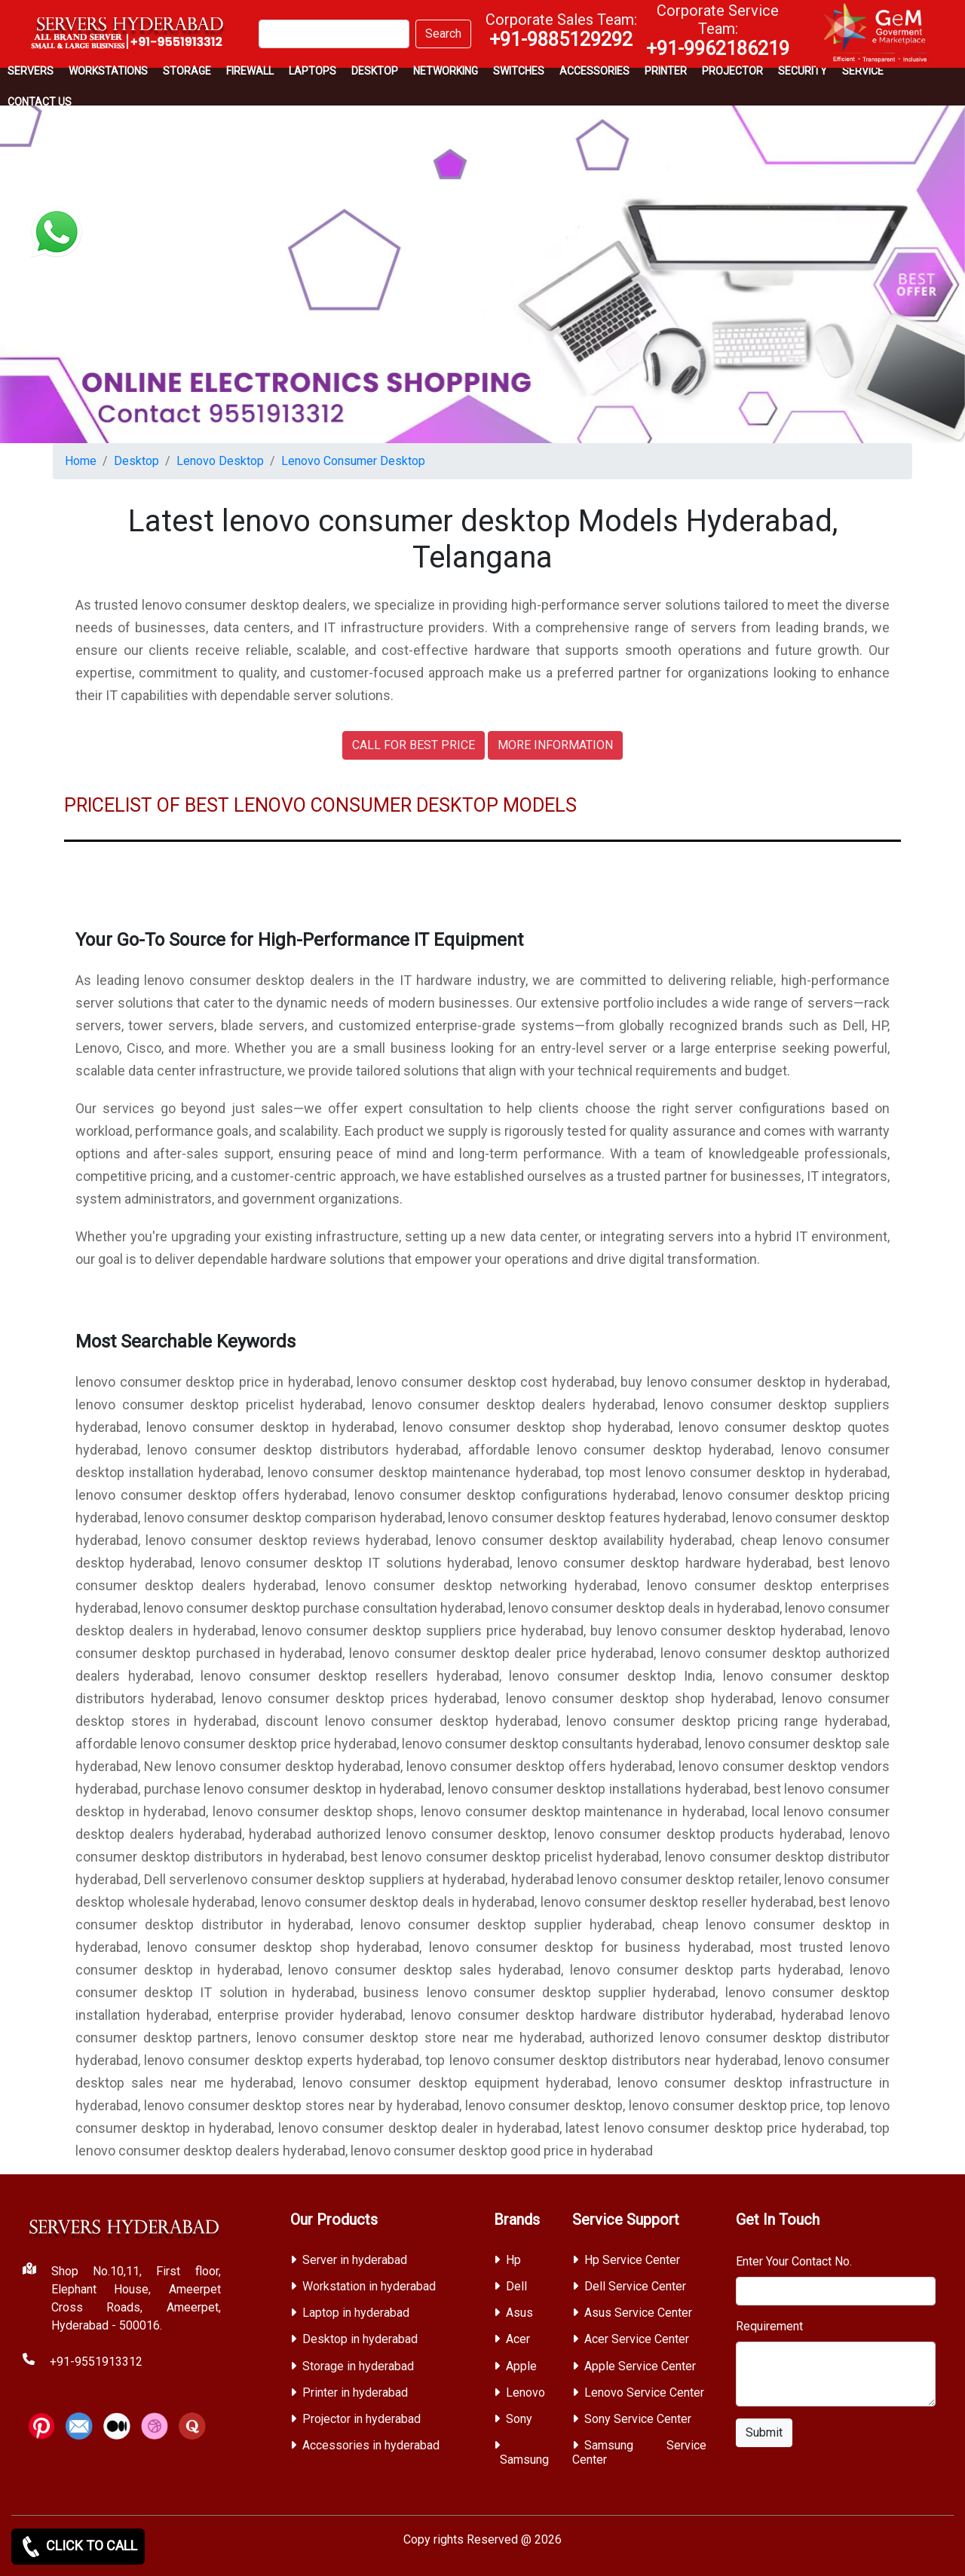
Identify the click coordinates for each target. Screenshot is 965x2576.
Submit (764, 2432)
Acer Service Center (636, 2339)
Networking (445, 71)
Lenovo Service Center (644, 2392)
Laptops (312, 71)
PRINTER (666, 71)
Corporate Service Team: (717, 30)
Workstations (108, 71)
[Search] (334, 34)
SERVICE (863, 71)
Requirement (769, 2326)
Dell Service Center (635, 2286)
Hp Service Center (632, 2260)
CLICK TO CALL (78, 2547)
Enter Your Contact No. (794, 2261)
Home (80, 461)
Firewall (250, 71)
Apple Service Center (640, 2366)
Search (443, 33)
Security (802, 71)
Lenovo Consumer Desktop (353, 461)
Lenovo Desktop (220, 461)
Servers (31, 71)
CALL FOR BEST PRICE (413, 745)
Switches (518, 71)
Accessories (594, 71)
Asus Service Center (638, 2312)
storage (187, 71)
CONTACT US (40, 102)
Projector (732, 71)
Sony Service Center (637, 2419)
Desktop (374, 71)
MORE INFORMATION (555, 745)
